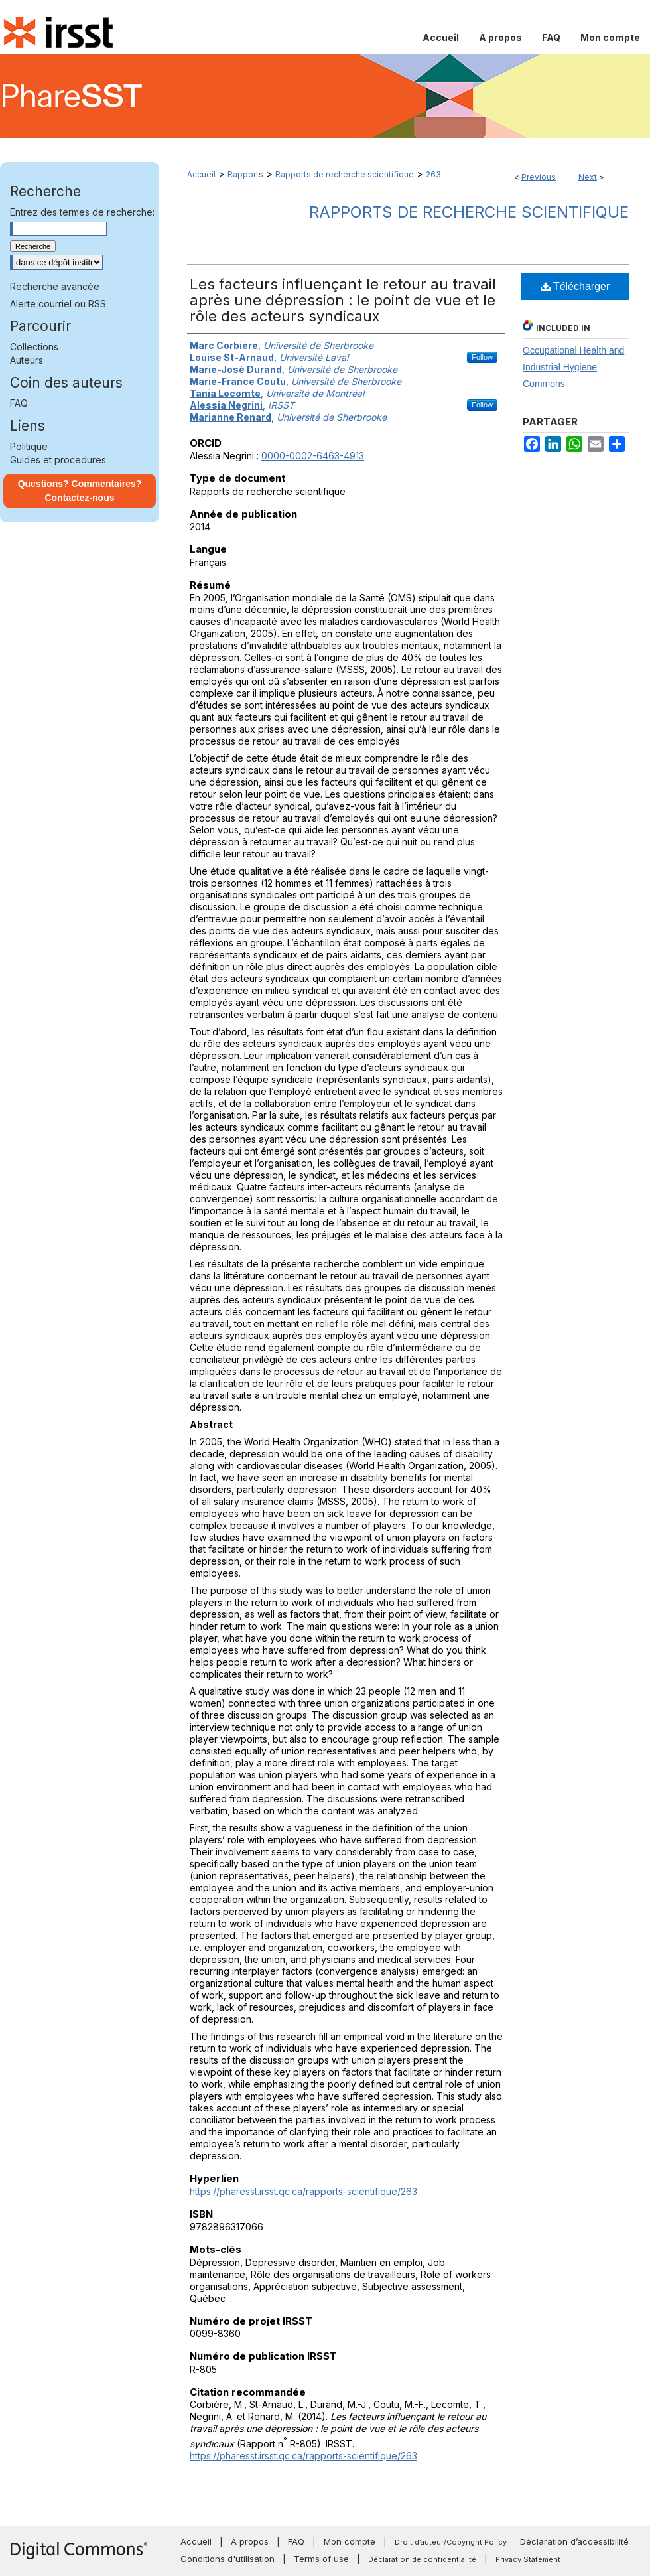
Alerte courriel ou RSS (58, 303)
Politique (29, 446)
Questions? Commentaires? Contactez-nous (80, 490)
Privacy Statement (527, 2559)
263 (433, 174)
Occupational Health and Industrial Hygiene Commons (573, 367)
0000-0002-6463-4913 (312, 455)
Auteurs (26, 360)
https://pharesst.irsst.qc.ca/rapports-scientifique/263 (303, 2191)
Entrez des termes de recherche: (82, 212)
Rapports (245, 174)
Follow (482, 357)
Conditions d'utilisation (227, 2558)
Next (587, 177)
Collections (34, 346)
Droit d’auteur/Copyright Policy (451, 2542)
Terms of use (321, 2558)
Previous (538, 177)
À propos (250, 2541)
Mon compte (349, 2541)
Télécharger (575, 286)
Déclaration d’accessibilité (574, 2541)
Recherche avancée (54, 286)
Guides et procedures (58, 459)
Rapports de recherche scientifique (344, 174)
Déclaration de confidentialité (422, 2559)
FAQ (19, 403)
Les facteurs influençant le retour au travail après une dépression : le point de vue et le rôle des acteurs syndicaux (343, 299)
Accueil (201, 174)
